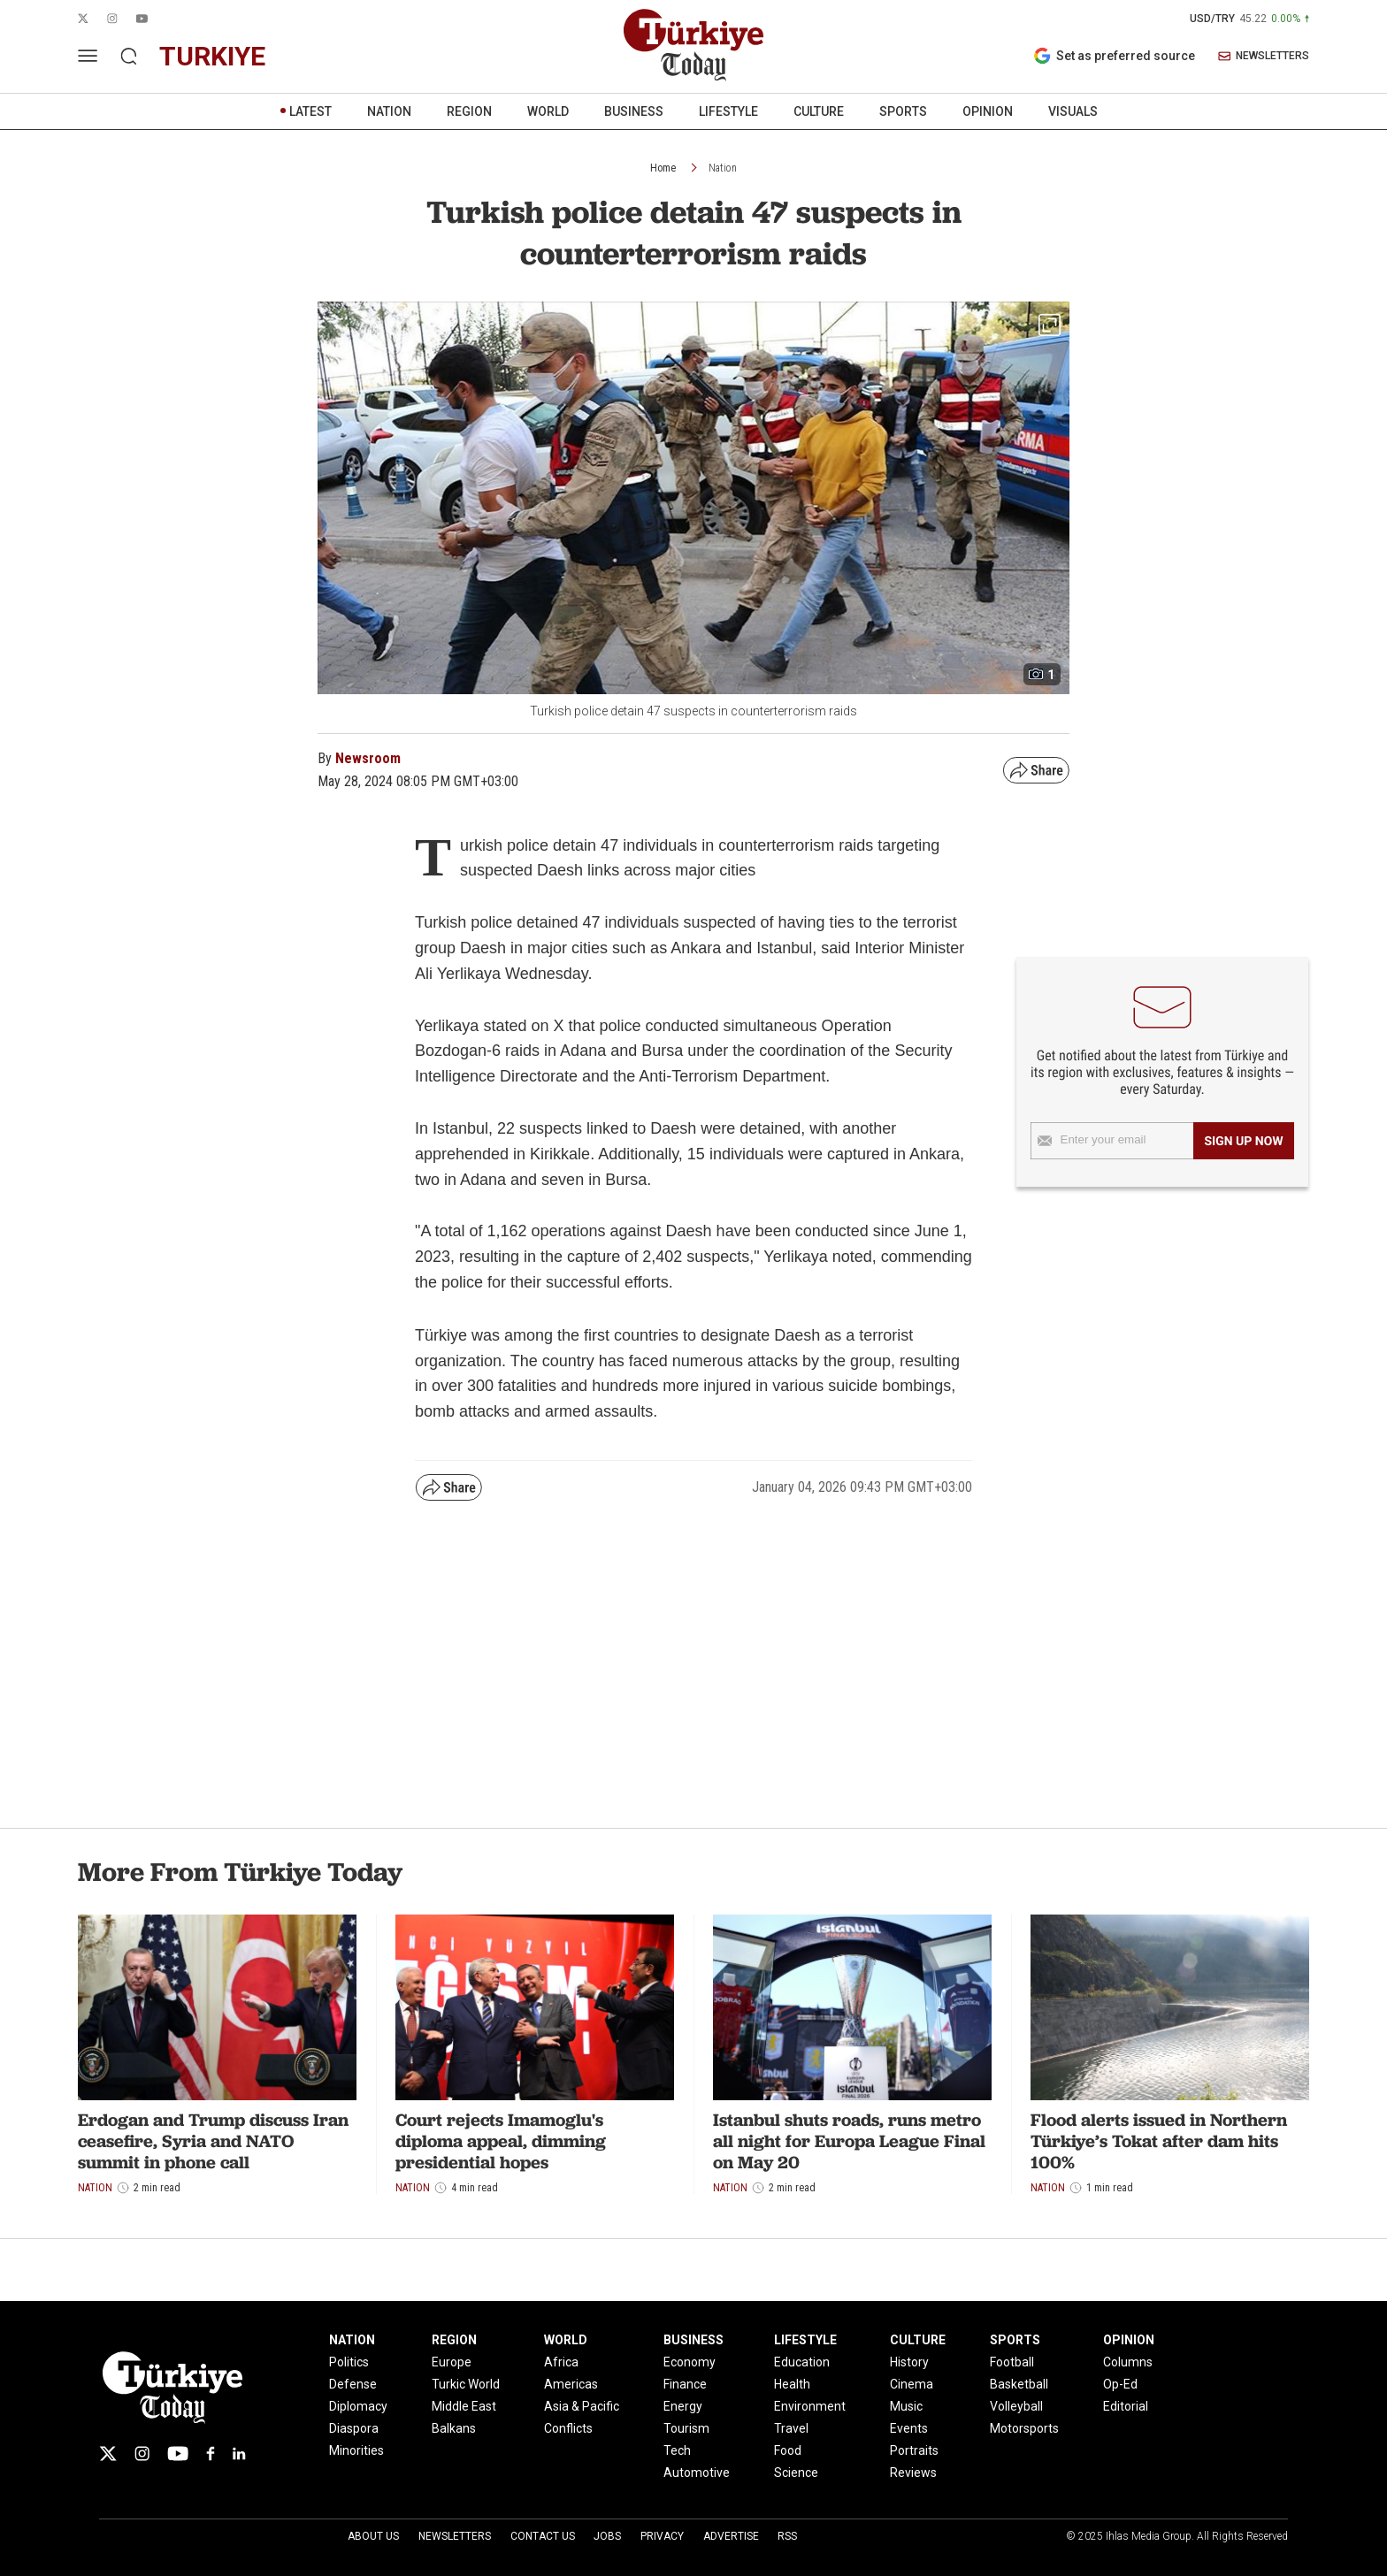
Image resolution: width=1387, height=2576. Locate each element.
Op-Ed (1120, 2384)
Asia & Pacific (581, 2406)
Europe (451, 2362)
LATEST (310, 111)
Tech (677, 2450)
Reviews (913, 2472)
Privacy (662, 2536)
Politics (349, 2362)
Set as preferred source (1114, 56)
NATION (389, 111)
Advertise (731, 2536)
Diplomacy (358, 2406)
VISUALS (1073, 111)
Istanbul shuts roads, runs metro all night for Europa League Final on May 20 (849, 2141)
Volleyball (1016, 2406)
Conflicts (568, 2428)
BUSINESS (633, 111)
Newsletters (454, 2536)
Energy (682, 2406)
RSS (787, 2536)
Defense (353, 2384)
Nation (723, 168)
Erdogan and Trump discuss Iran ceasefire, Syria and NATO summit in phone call (213, 2141)
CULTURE (818, 111)
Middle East (464, 2406)
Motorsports (1024, 2428)
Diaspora (354, 2428)
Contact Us (542, 2536)
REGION (469, 111)
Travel (791, 2428)
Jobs (607, 2536)
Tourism (686, 2428)
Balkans (454, 2428)
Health (792, 2384)
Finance (685, 2384)
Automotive (696, 2472)
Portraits (914, 2450)
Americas (571, 2384)
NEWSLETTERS (1263, 56)
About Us (373, 2536)
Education (802, 2362)
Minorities (356, 2450)
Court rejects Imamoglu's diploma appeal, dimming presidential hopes (500, 2141)
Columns (1128, 2362)
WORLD (548, 111)
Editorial (1125, 2406)
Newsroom (368, 758)
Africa (561, 2362)
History (909, 2362)
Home (663, 168)
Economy (689, 2362)
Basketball (1019, 2384)
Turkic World (466, 2384)
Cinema (911, 2384)
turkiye (212, 56)
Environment (810, 2406)
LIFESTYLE (728, 111)
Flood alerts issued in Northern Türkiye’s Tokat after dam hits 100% (1159, 2141)
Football (1012, 2362)
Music (906, 2406)
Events (909, 2428)
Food (787, 2450)
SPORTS (903, 111)
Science (796, 2472)
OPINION (987, 111)
